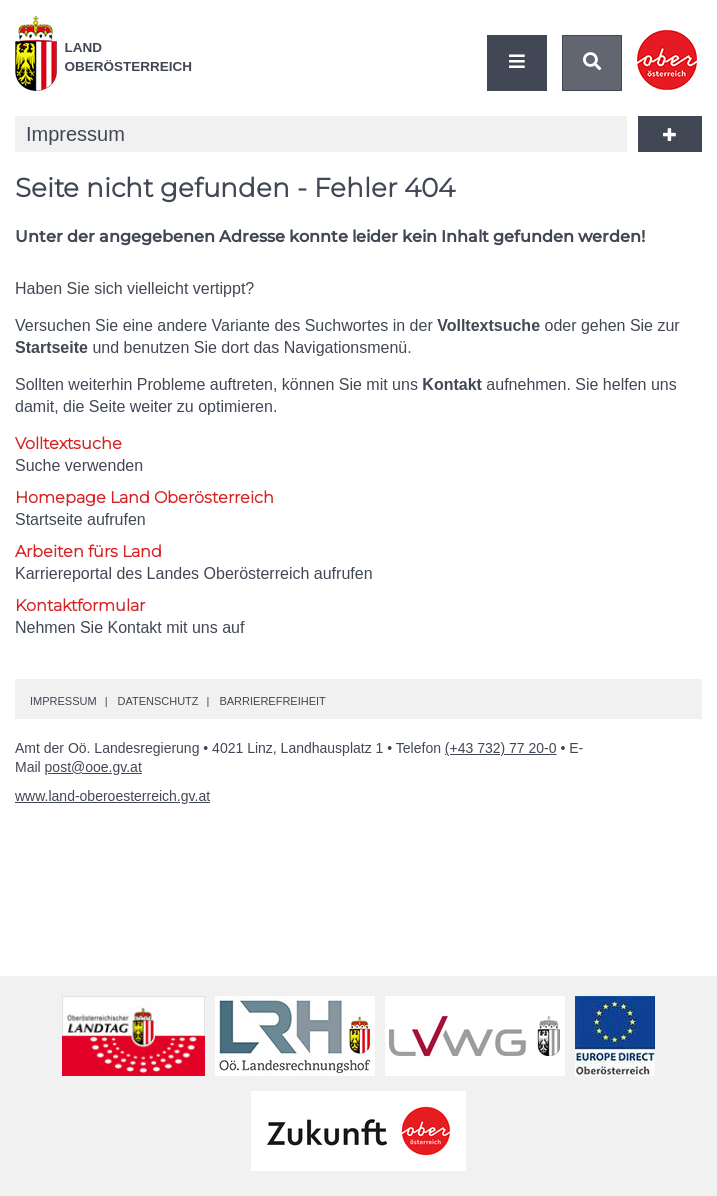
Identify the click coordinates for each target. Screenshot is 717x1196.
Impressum (63, 701)
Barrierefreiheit (272, 701)
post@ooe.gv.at (93, 767)
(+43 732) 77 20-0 (501, 748)
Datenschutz (157, 701)
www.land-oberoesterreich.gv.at (112, 796)
